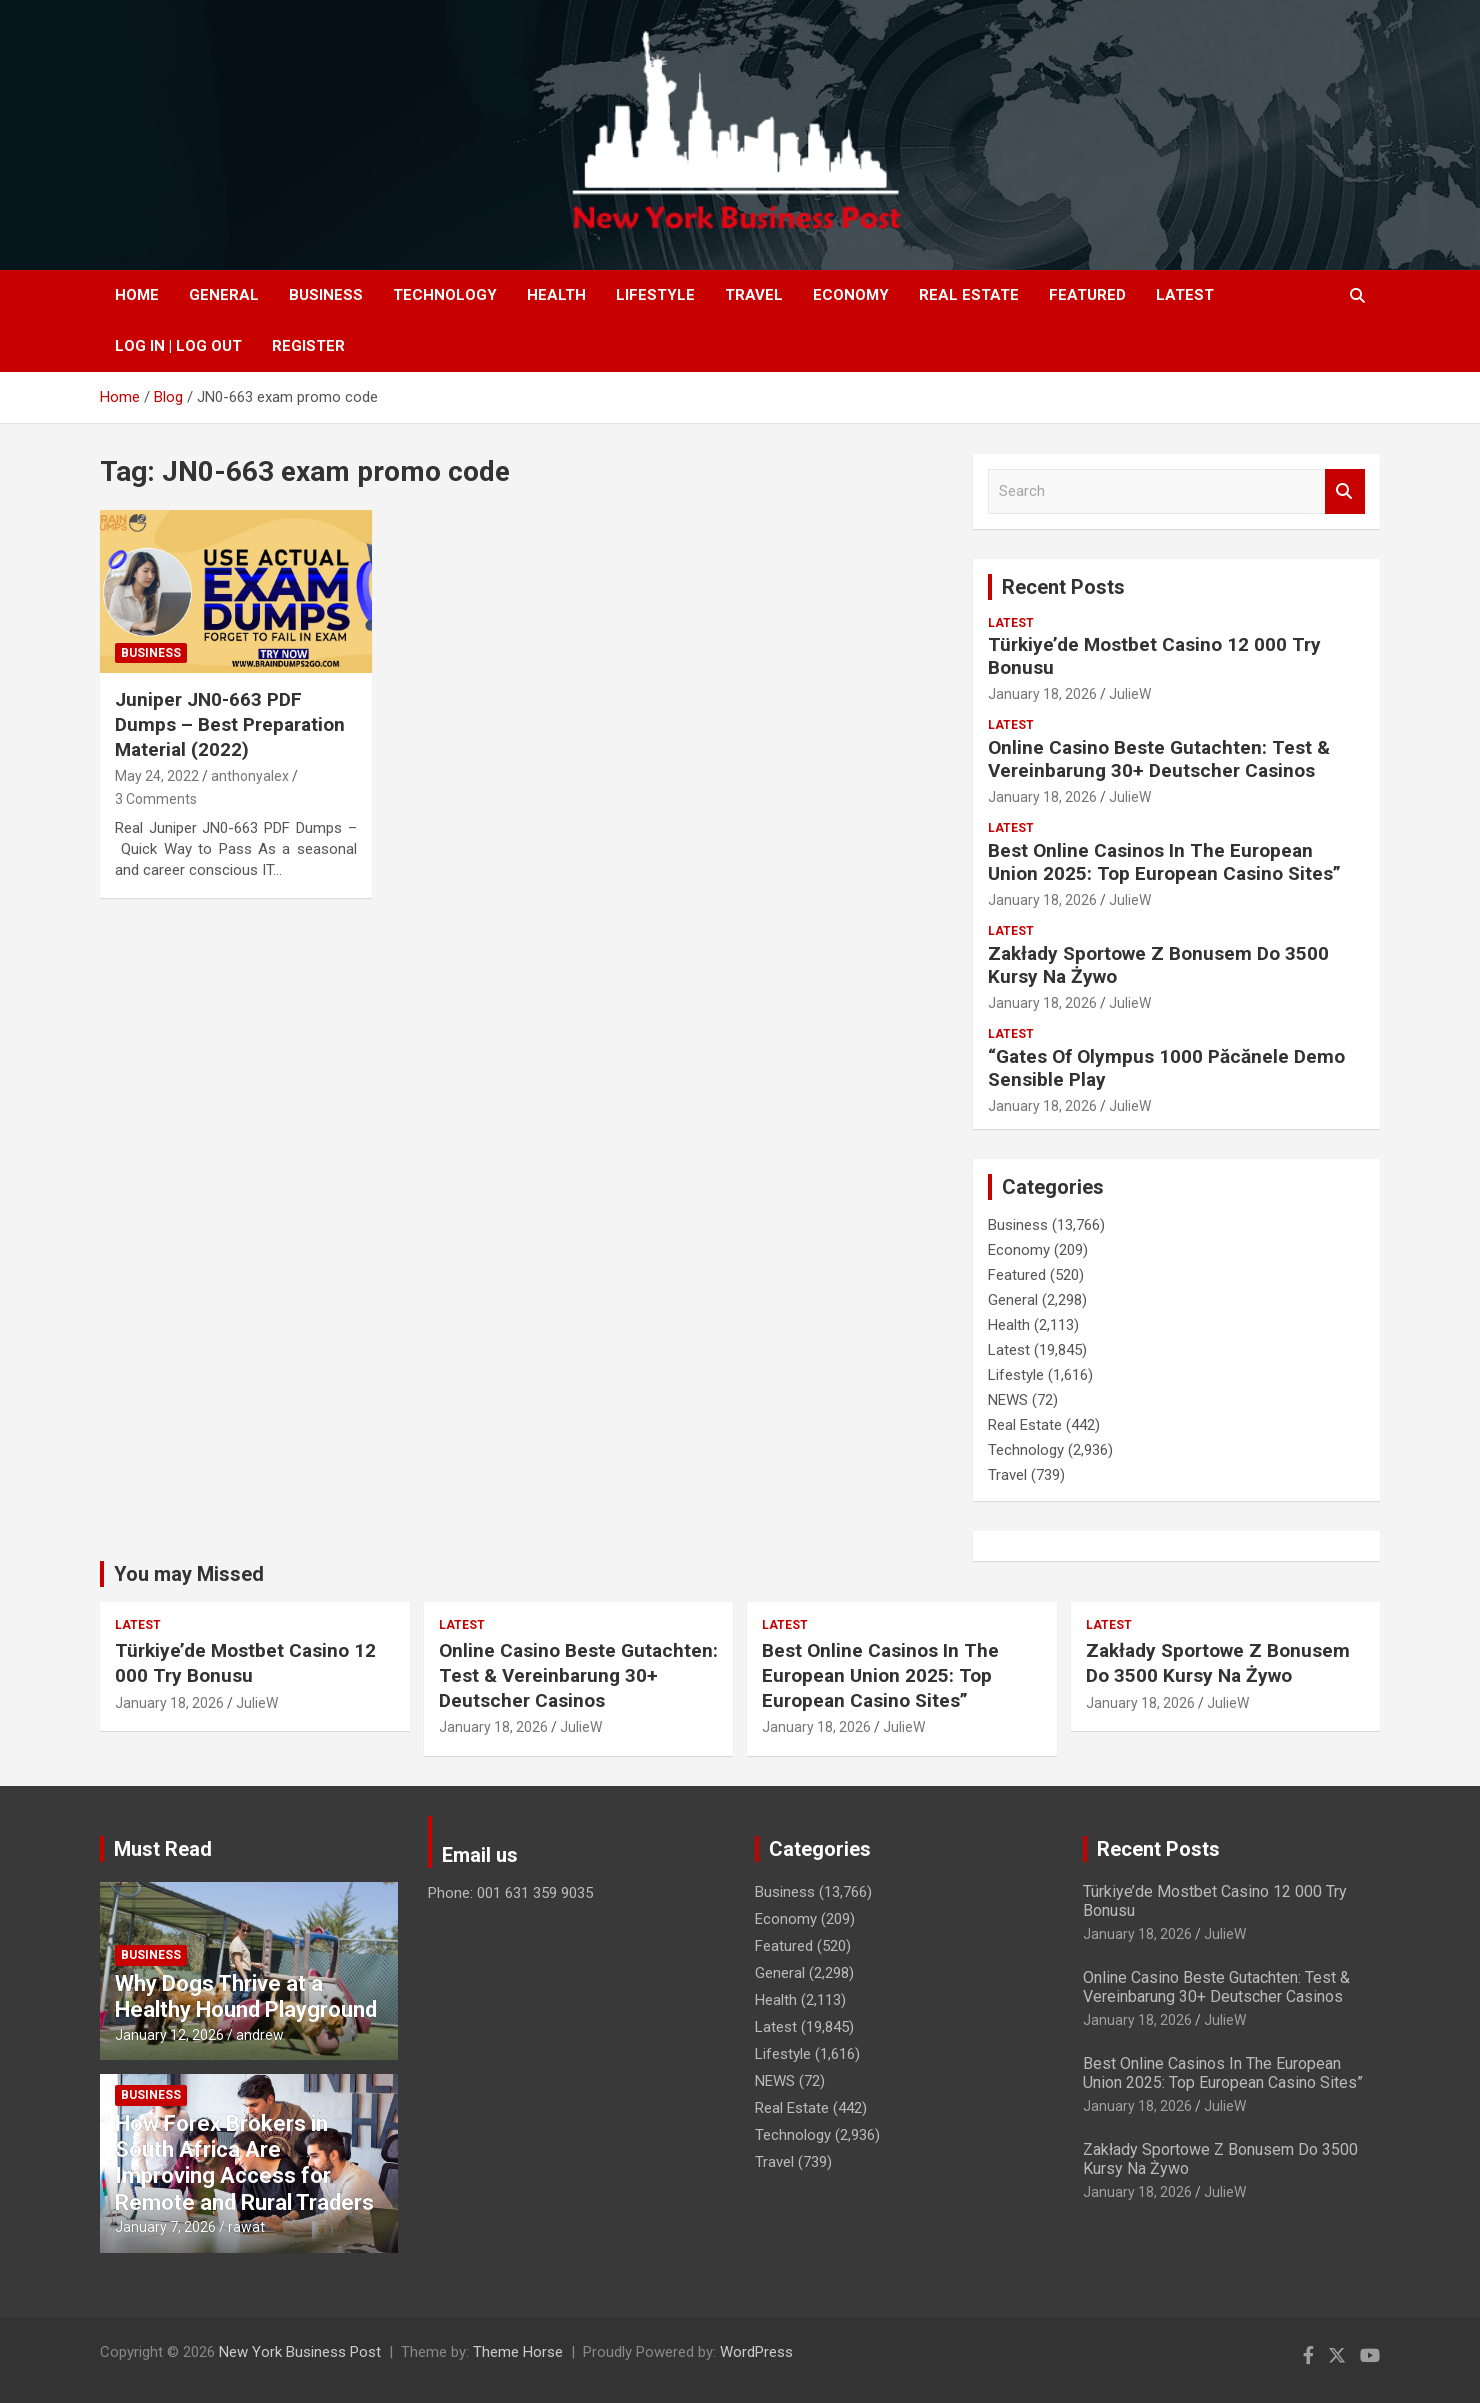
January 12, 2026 (169, 2035)
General (224, 295)
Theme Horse (518, 2352)
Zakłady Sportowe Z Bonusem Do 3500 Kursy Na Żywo (1158, 965)
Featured (1087, 295)
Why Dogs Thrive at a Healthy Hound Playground (246, 1996)
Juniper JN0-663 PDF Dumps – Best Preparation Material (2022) (230, 724)
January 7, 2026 (165, 2227)
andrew (260, 2035)
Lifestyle (655, 295)
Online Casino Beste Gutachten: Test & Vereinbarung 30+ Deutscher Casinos (1159, 759)
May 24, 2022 (157, 776)
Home (137, 295)
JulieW (1130, 694)
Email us (480, 1855)
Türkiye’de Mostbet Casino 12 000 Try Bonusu (1154, 656)
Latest (1185, 295)
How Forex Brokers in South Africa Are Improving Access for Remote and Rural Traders (244, 2163)
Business (326, 295)
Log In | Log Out (178, 346)
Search (1345, 491)
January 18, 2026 (1042, 694)
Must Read (163, 1849)
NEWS (1008, 1400)
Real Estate (969, 295)
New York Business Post (300, 2352)
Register (308, 346)
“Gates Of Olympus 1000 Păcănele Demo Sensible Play (1166, 1068)
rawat (246, 2227)
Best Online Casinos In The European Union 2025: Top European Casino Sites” (1164, 862)
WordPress (756, 2352)
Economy (851, 295)
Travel (754, 295)
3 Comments (156, 799)
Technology (445, 295)
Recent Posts (1063, 587)
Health (556, 295)
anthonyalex (250, 776)
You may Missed (189, 1574)
